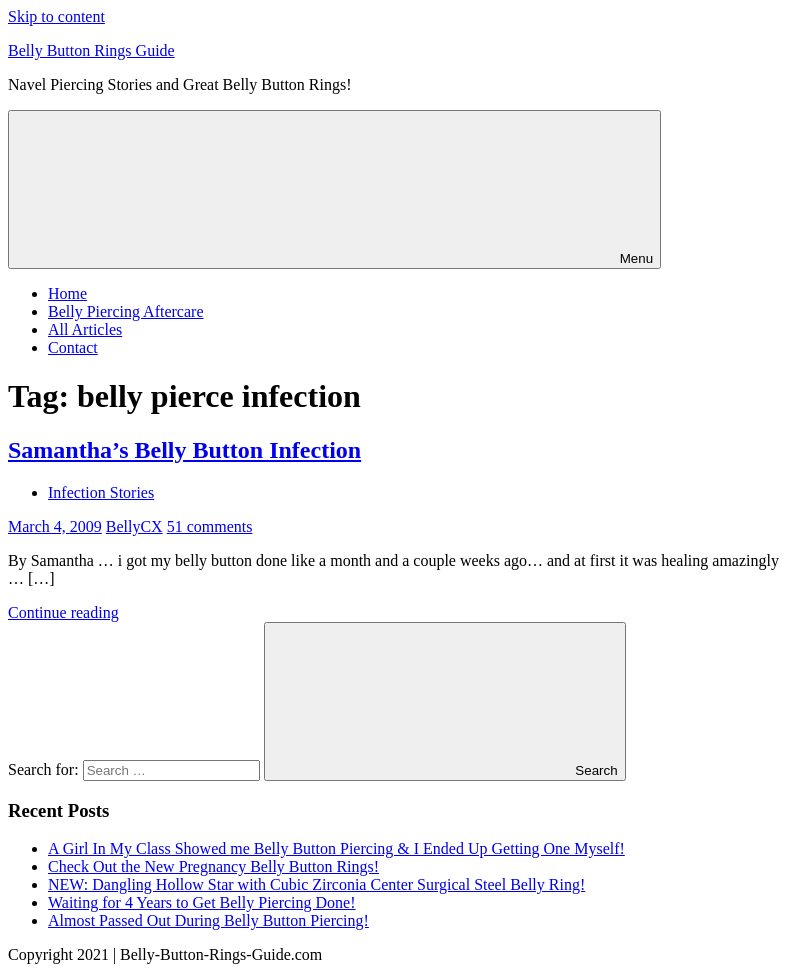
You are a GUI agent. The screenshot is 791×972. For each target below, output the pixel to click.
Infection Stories (101, 492)
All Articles (85, 329)
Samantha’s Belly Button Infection (184, 450)
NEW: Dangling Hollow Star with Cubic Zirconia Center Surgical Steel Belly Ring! (316, 884)
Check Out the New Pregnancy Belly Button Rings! (213, 866)
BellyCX (134, 526)
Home (67, 293)
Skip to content (56, 16)
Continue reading (63, 612)
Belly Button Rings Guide (91, 50)
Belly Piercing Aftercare (126, 311)
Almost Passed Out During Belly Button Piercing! (208, 920)
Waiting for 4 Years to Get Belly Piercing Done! (202, 902)
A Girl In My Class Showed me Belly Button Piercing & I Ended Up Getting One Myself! (336, 848)
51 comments (210, 526)
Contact (73, 347)
